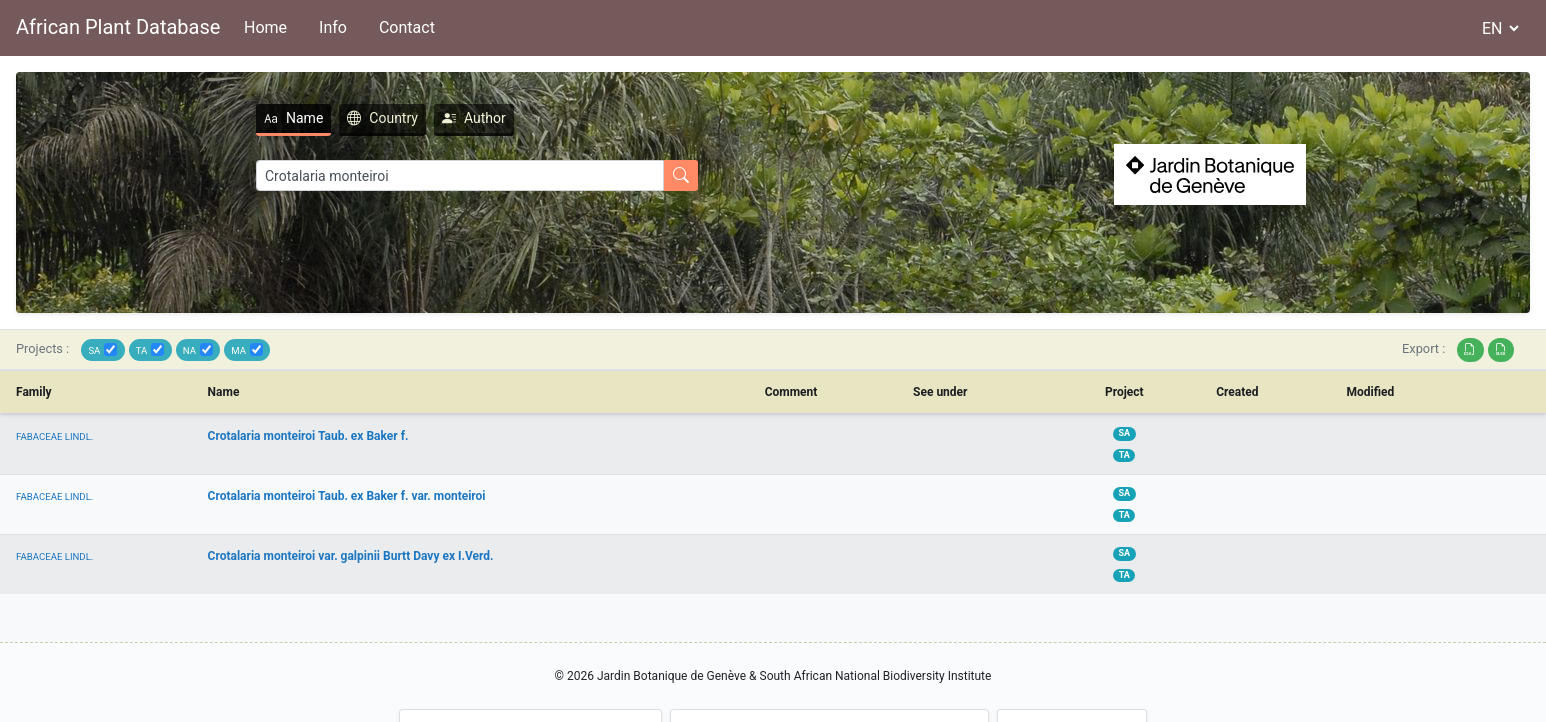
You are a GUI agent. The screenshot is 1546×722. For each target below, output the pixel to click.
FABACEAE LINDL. (54, 436)
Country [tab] (382, 118)
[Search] (460, 175)
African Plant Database (118, 27)
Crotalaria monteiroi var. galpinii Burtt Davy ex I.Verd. (351, 556)
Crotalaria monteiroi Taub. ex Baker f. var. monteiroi (347, 496)
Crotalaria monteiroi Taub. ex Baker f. (308, 436)
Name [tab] (293, 118)
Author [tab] (474, 118)
